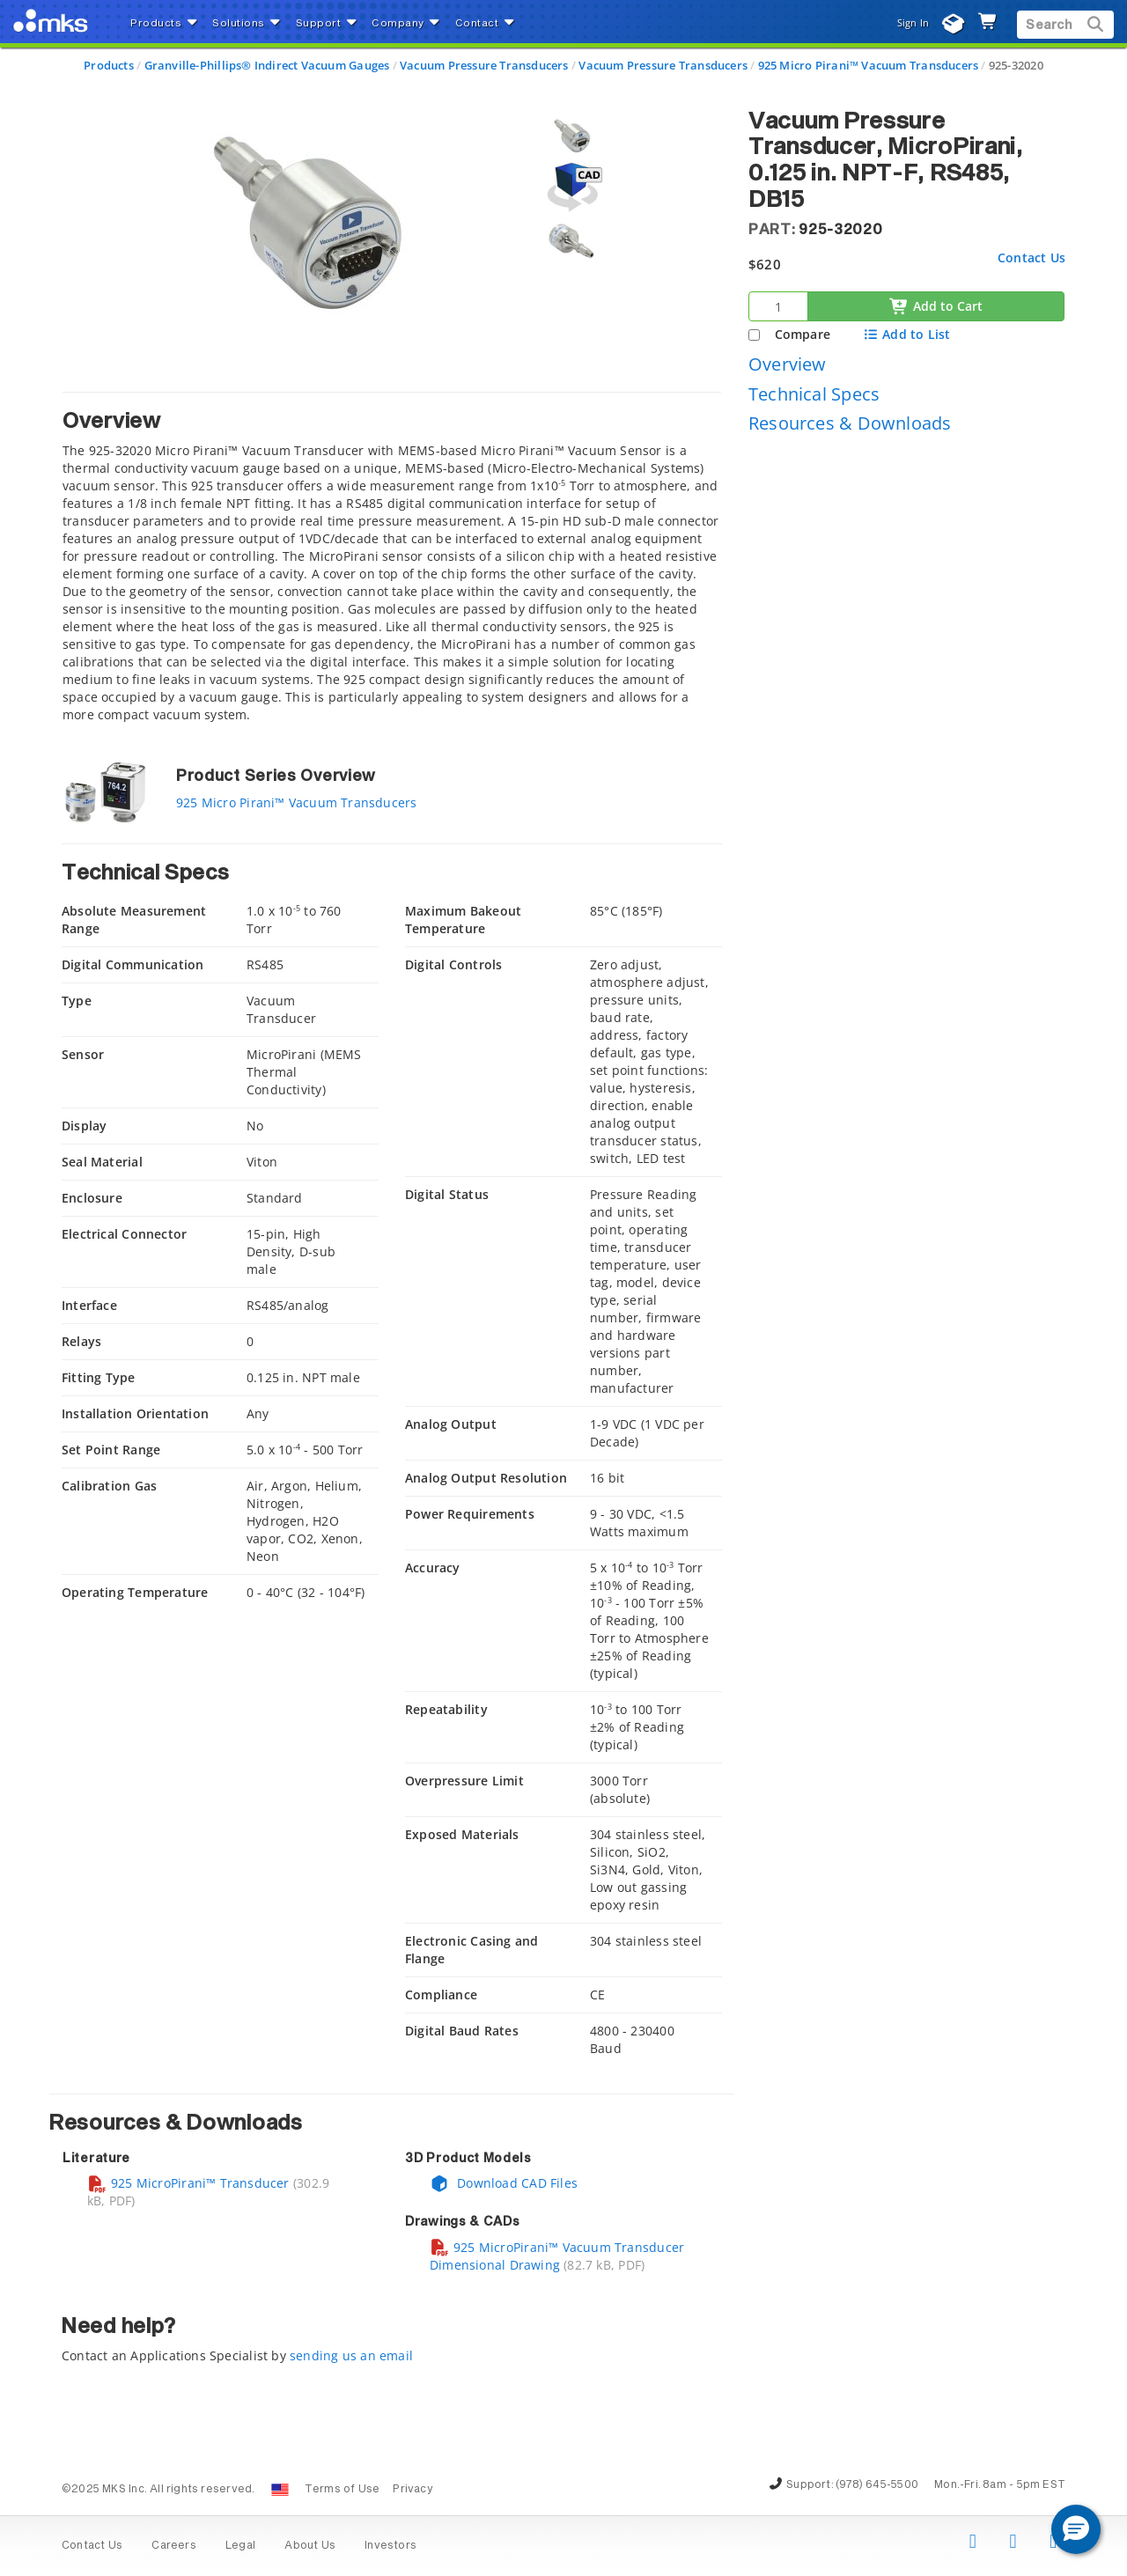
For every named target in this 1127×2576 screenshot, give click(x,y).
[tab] (392, 562)
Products (109, 65)
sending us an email (351, 2355)
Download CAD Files (504, 2183)
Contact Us (1031, 257)
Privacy (412, 2489)
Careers (173, 2546)
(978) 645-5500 (877, 2485)
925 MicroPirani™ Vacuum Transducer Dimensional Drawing (557, 2256)
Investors (390, 2546)
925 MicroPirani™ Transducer (188, 2183)
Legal (240, 2546)
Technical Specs (814, 394)
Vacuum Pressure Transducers (484, 65)
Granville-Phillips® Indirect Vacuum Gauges (267, 65)
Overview (787, 364)
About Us (309, 2546)
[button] (1076, 2529)
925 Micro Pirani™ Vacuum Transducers (868, 65)
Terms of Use (342, 2489)
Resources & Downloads (849, 423)
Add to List (906, 334)
